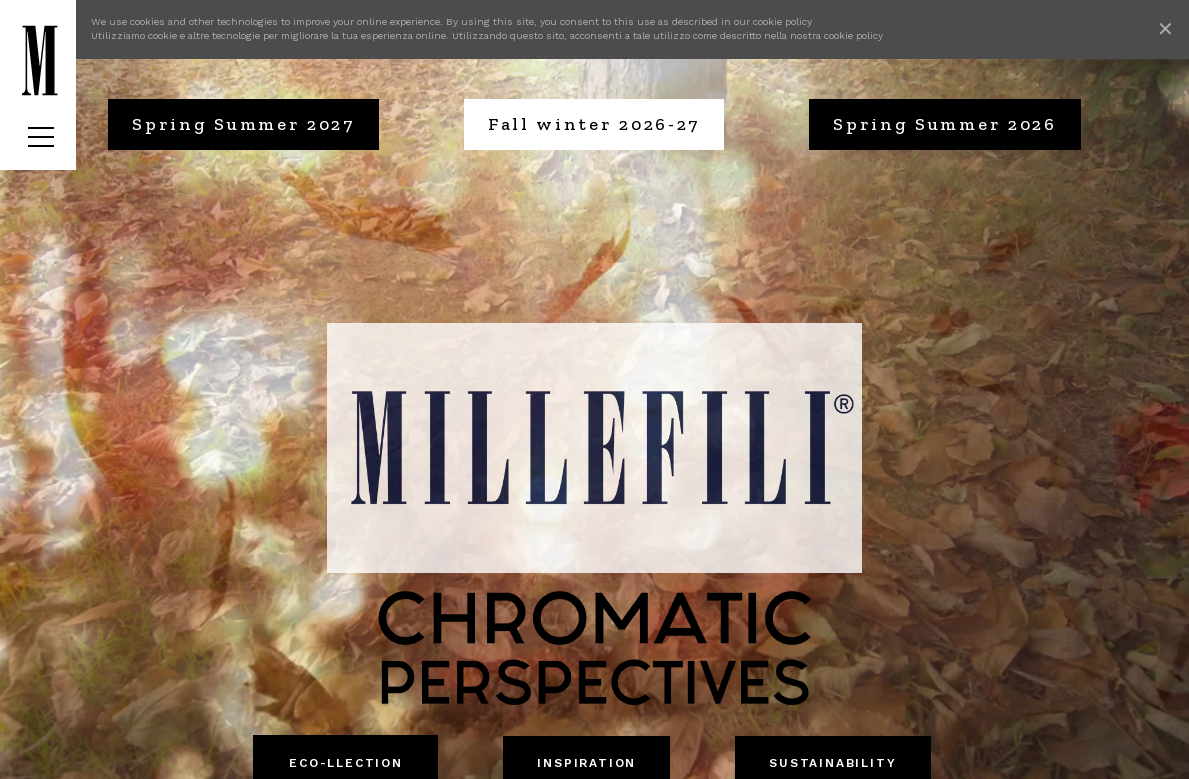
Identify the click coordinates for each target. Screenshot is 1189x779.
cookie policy (782, 21)
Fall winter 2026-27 (594, 124)
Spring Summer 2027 (243, 124)
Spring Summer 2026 (945, 124)
